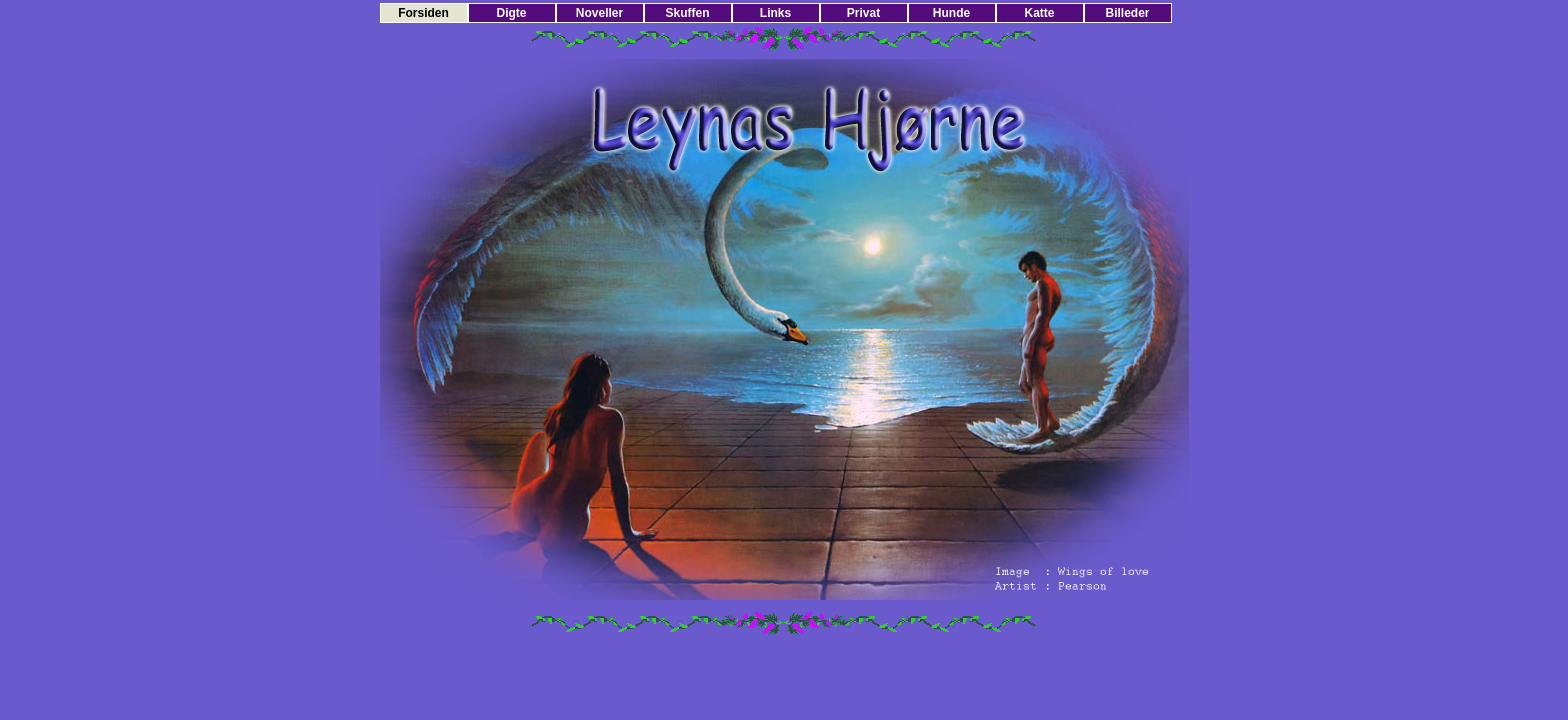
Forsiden (423, 13)
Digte (512, 13)
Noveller (599, 13)
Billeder (1127, 13)
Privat (863, 13)
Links (775, 13)
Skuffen (687, 13)
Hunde (951, 13)
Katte (1039, 13)
